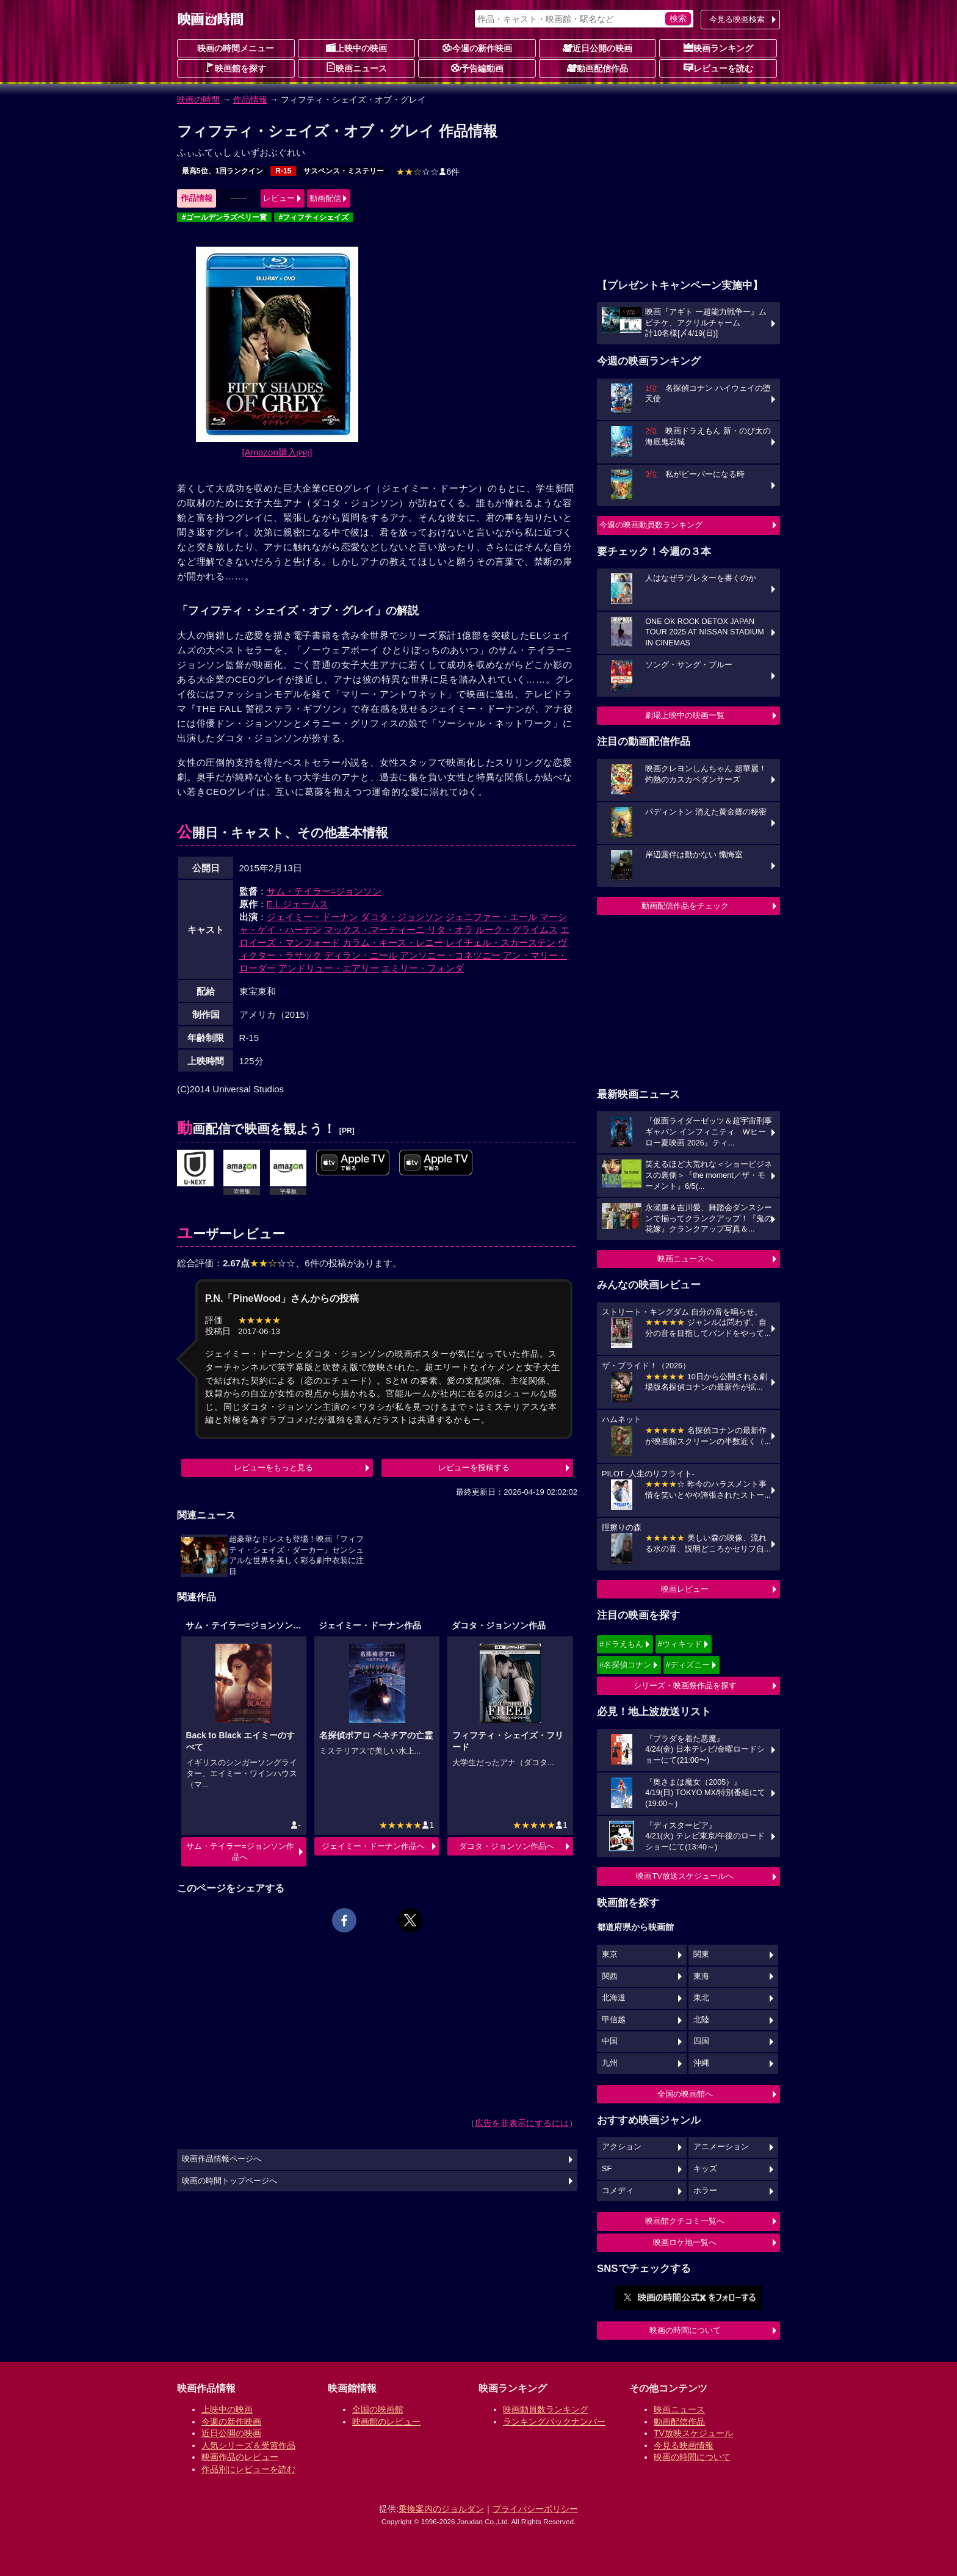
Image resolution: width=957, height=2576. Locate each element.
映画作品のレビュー (239, 2457)
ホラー (705, 2190)
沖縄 (701, 2063)
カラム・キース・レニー (392, 942)
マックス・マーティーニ (374, 929)
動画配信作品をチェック (685, 905)
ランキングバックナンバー (554, 2421)
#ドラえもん (621, 1644)
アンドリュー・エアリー (328, 968)
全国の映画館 (377, 2409)
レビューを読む (718, 67)
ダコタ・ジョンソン (402, 917)
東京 (610, 1954)
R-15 (283, 171)
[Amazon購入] (277, 452)
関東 (701, 1954)
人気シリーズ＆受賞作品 (248, 2445)
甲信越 (614, 2019)
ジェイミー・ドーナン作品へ (373, 1846)
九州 (610, 2063)
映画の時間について (685, 2330)
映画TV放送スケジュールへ (685, 1876)
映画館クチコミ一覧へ (684, 2221)
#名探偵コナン (625, 1664)
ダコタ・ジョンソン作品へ (506, 1846)
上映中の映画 (356, 47)
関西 (610, 1976)
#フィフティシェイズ (314, 217)
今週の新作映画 (477, 47)
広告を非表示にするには (522, 2123)
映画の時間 (198, 99)
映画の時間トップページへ (229, 2181)
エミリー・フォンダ (422, 968)
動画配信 (325, 198)
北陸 (701, 2019)
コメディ (618, 2190)
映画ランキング (718, 47)
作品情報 (250, 99)
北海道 (614, 1998)
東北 (701, 1998)
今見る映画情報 (683, 2445)
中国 (610, 2041)
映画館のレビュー (386, 2421)
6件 (428, 171)
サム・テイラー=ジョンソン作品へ (240, 1851)
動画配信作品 (597, 67)
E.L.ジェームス (298, 904)
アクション (621, 2146)
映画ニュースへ (685, 1258)
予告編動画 (477, 67)
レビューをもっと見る (273, 1467)
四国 (701, 2041)
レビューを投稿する (474, 1467)
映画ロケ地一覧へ (685, 2242)
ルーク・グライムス (516, 929)
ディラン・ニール (360, 955)
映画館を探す (235, 67)
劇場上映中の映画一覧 (684, 715)
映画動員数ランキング (545, 2409)
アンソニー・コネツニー (450, 955)
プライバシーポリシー (535, 2509)
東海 (701, 1976)
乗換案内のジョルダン (441, 2509)
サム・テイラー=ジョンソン (324, 891)
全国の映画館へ (685, 2094)
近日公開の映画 (597, 47)
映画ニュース (356, 67)
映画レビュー (685, 1589)
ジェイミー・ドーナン (312, 917)
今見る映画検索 (737, 19)
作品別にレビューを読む (248, 2469)
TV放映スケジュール (693, 2433)
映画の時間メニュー (235, 48)
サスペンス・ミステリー (343, 171)
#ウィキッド (680, 1644)
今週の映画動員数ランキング (650, 524)
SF (607, 2168)
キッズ (705, 2168)
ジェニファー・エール (491, 917)
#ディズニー (688, 1664)
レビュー (279, 198)
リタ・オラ (450, 929)
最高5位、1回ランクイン (222, 171)
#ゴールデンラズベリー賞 (224, 217)
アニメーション (721, 2146)
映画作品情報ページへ (221, 2159)
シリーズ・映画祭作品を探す (685, 1685)
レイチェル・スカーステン (500, 942)
